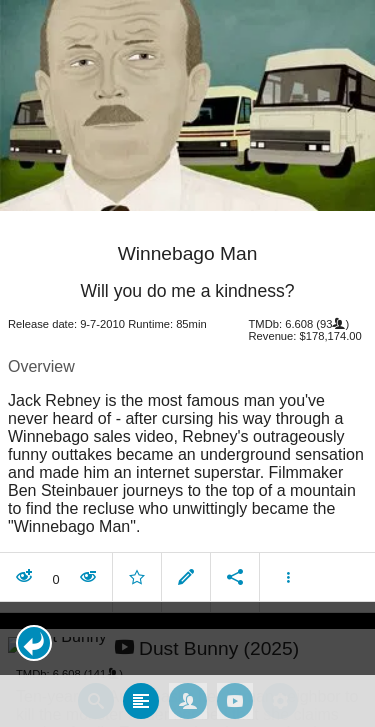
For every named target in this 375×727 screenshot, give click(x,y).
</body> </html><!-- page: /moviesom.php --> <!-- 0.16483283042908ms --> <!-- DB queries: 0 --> (187, 363)
